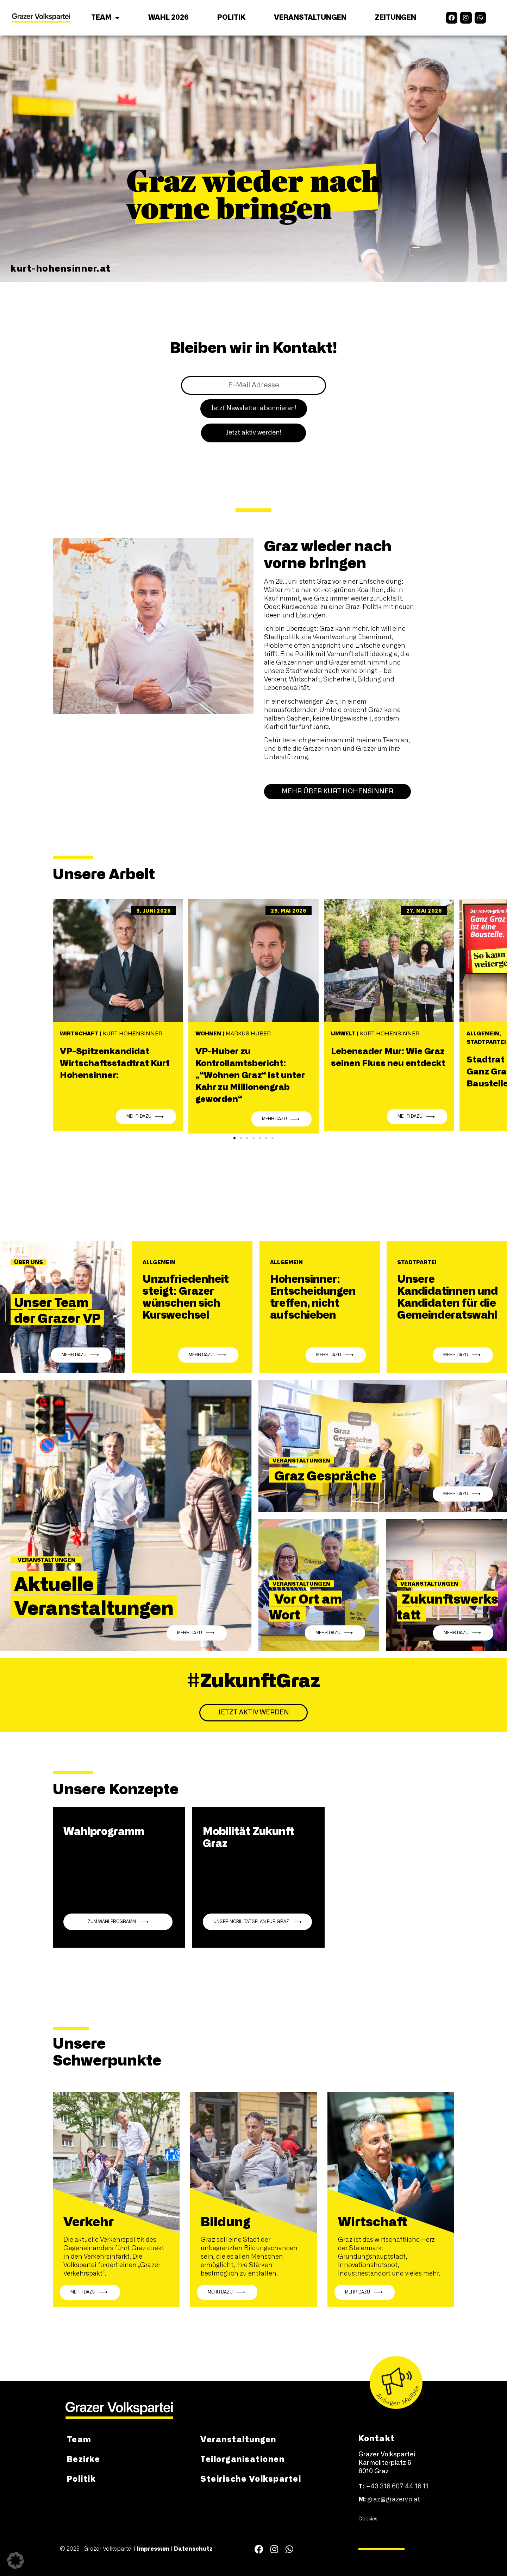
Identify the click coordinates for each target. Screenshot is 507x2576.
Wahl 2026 (168, 17)
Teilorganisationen (242, 2458)
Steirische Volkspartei (250, 2478)
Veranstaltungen (310, 17)
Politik (231, 17)
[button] (234, 1138)
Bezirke (83, 2458)
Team (105, 18)
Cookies (367, 2519)
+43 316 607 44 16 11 (397, 2486)
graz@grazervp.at (393, 2500)
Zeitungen (395, 17)
